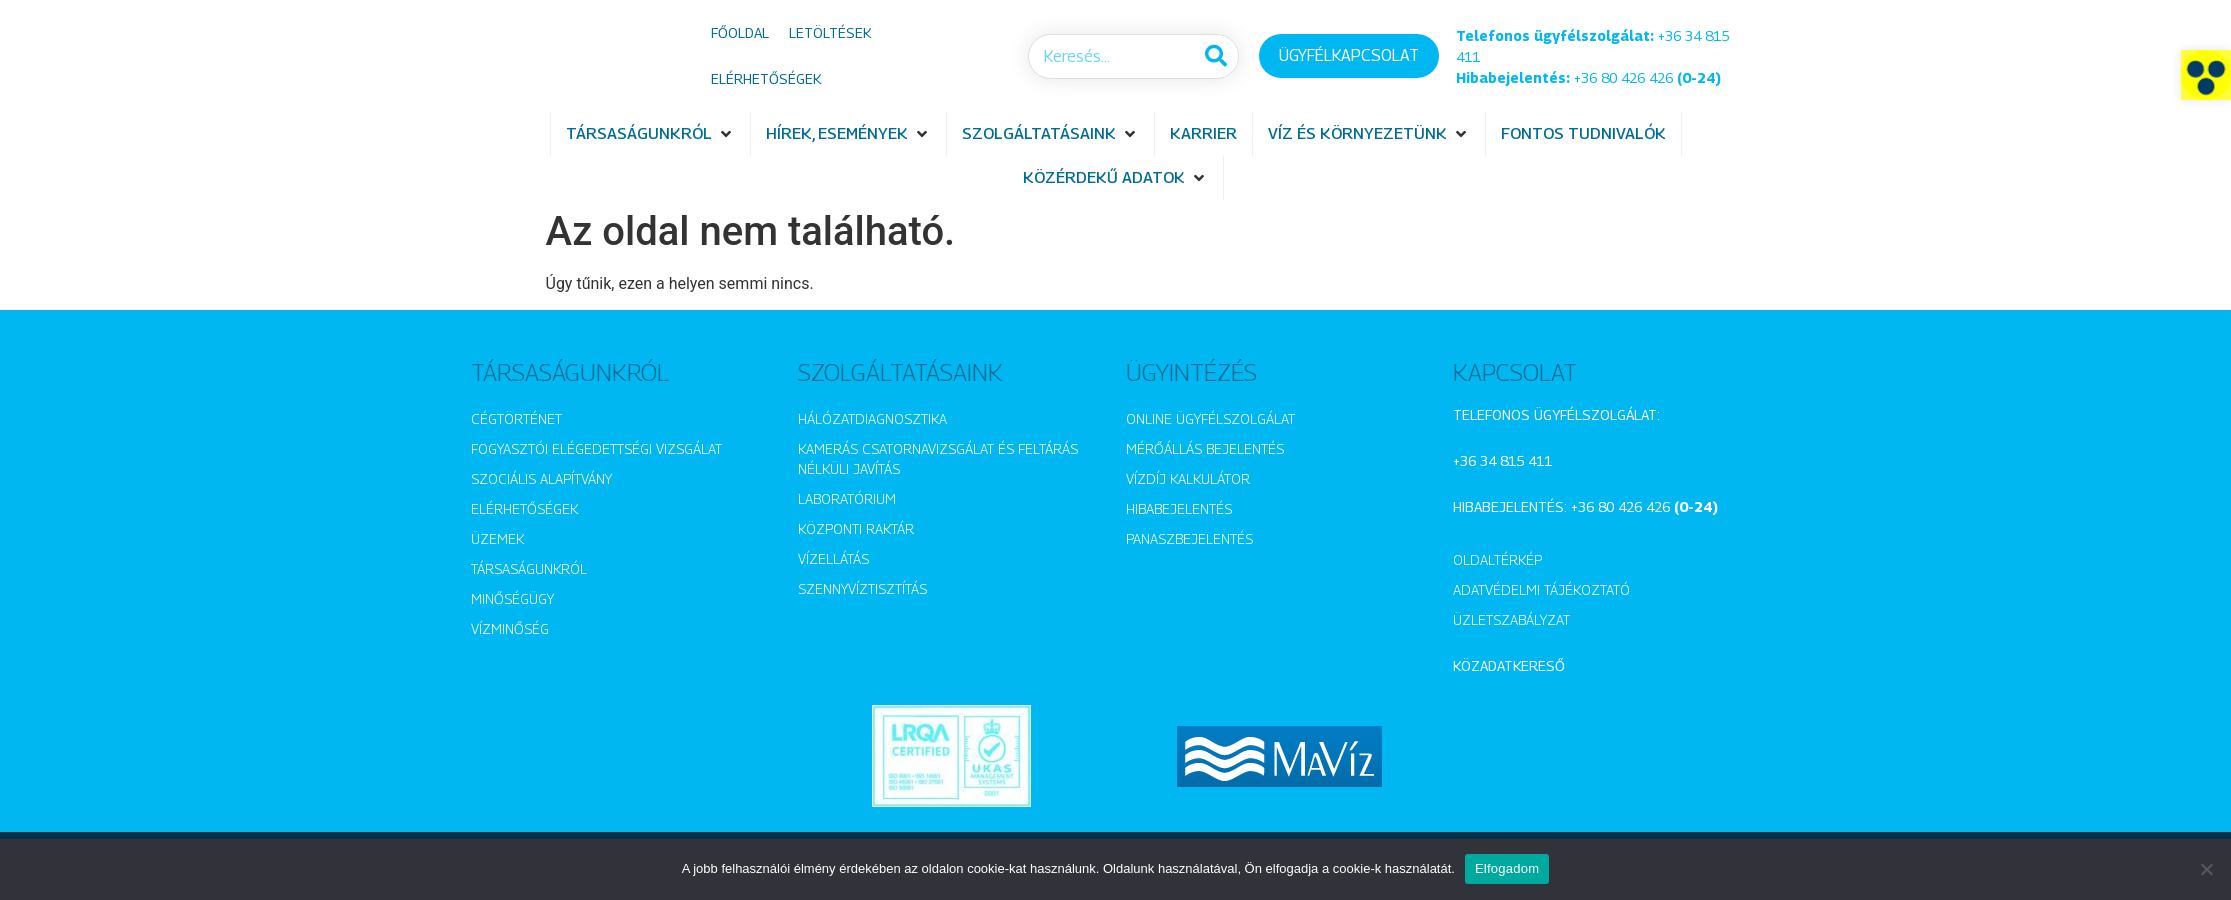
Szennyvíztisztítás (862, 588)
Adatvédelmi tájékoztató (1541, 589)
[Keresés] (1215, 56)
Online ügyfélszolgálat (1210, 418)
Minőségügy (512, 598)
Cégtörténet (516, 418)
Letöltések (830, 32)
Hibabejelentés (1179, 508)
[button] (2206, 75)
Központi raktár (856, 528)
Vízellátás (833, 558)
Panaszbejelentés (1189, 538)
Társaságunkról (529, 568)
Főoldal (740, 32)
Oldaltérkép (1497, 559)
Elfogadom (1507, 868)
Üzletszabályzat (1511, 619)
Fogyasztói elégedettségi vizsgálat (596, 448)
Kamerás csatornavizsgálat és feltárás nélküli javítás (938, 458)
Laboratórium (847, 498)
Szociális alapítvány (541, 478)
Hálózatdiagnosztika (872, 418)
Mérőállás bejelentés (1205, 448)
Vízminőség (510, 628)
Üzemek (497, 538)
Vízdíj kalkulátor (1188, 478)
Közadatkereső (1509, 665)
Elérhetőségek (766, 78)
